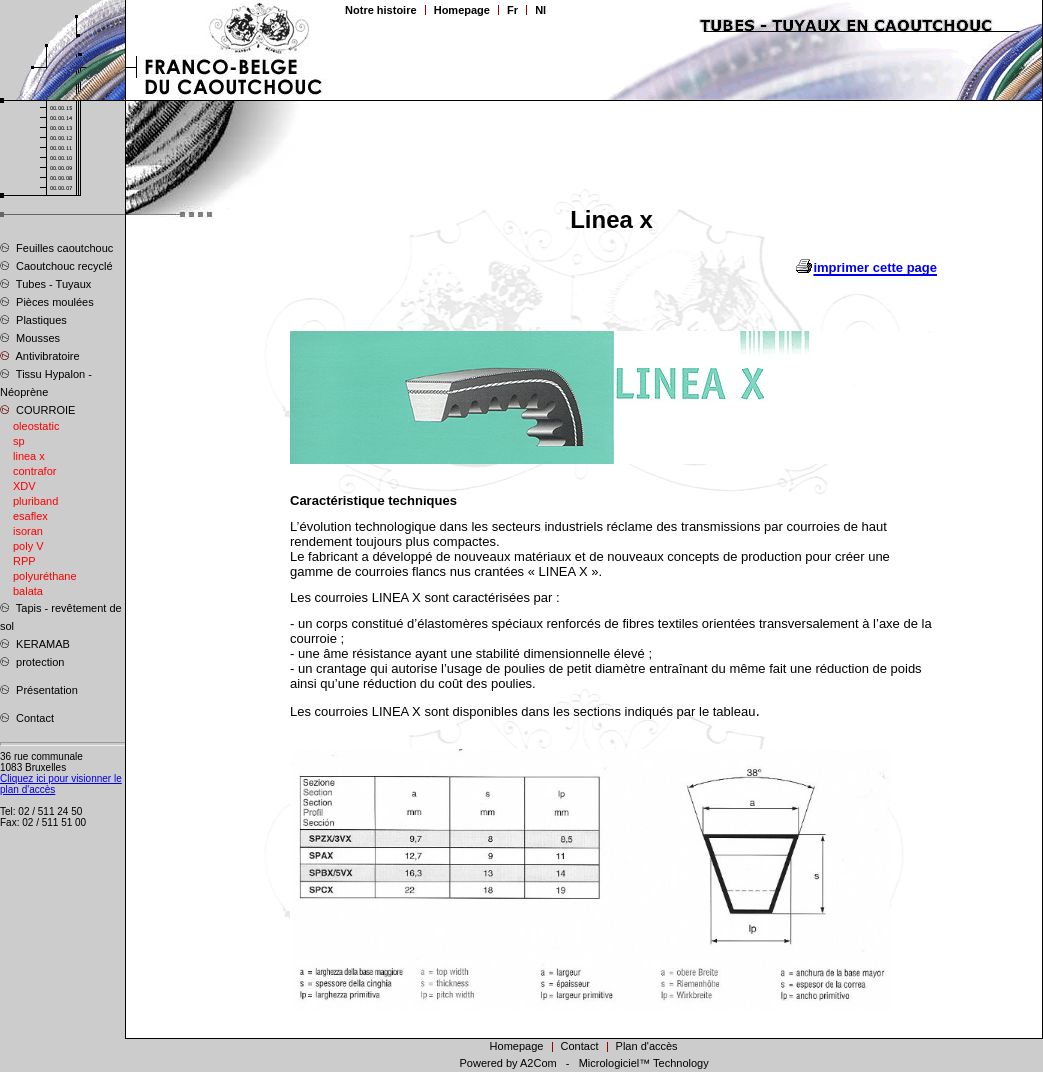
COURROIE (37, 409)
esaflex (30, 516)
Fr (512, 10)
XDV (24, 486)
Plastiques (33, 319)
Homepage (462, 10)
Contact (27, 717)
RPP (24, 561)
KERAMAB (35, 643)
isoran (28, 531)
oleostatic (36, 426)
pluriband (35, 501)
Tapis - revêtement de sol (61, 616)
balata (28, 591)
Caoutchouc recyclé (56, 265)
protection (32, 661)
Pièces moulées (47, 301)
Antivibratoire (40, 355)
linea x (29, 456)
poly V (28, 546)
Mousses (30, 337)
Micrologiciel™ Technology (644, 1063)
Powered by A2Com (507, 1063)
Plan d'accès (647, 1046)
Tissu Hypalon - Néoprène (46, 382)
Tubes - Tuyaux (45, 283)
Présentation (39, 689)
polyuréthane (45, 576)
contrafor (34, 471)
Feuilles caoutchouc (56, 247)
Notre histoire (381, 10)
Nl (540, 10)
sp (19, 441)
